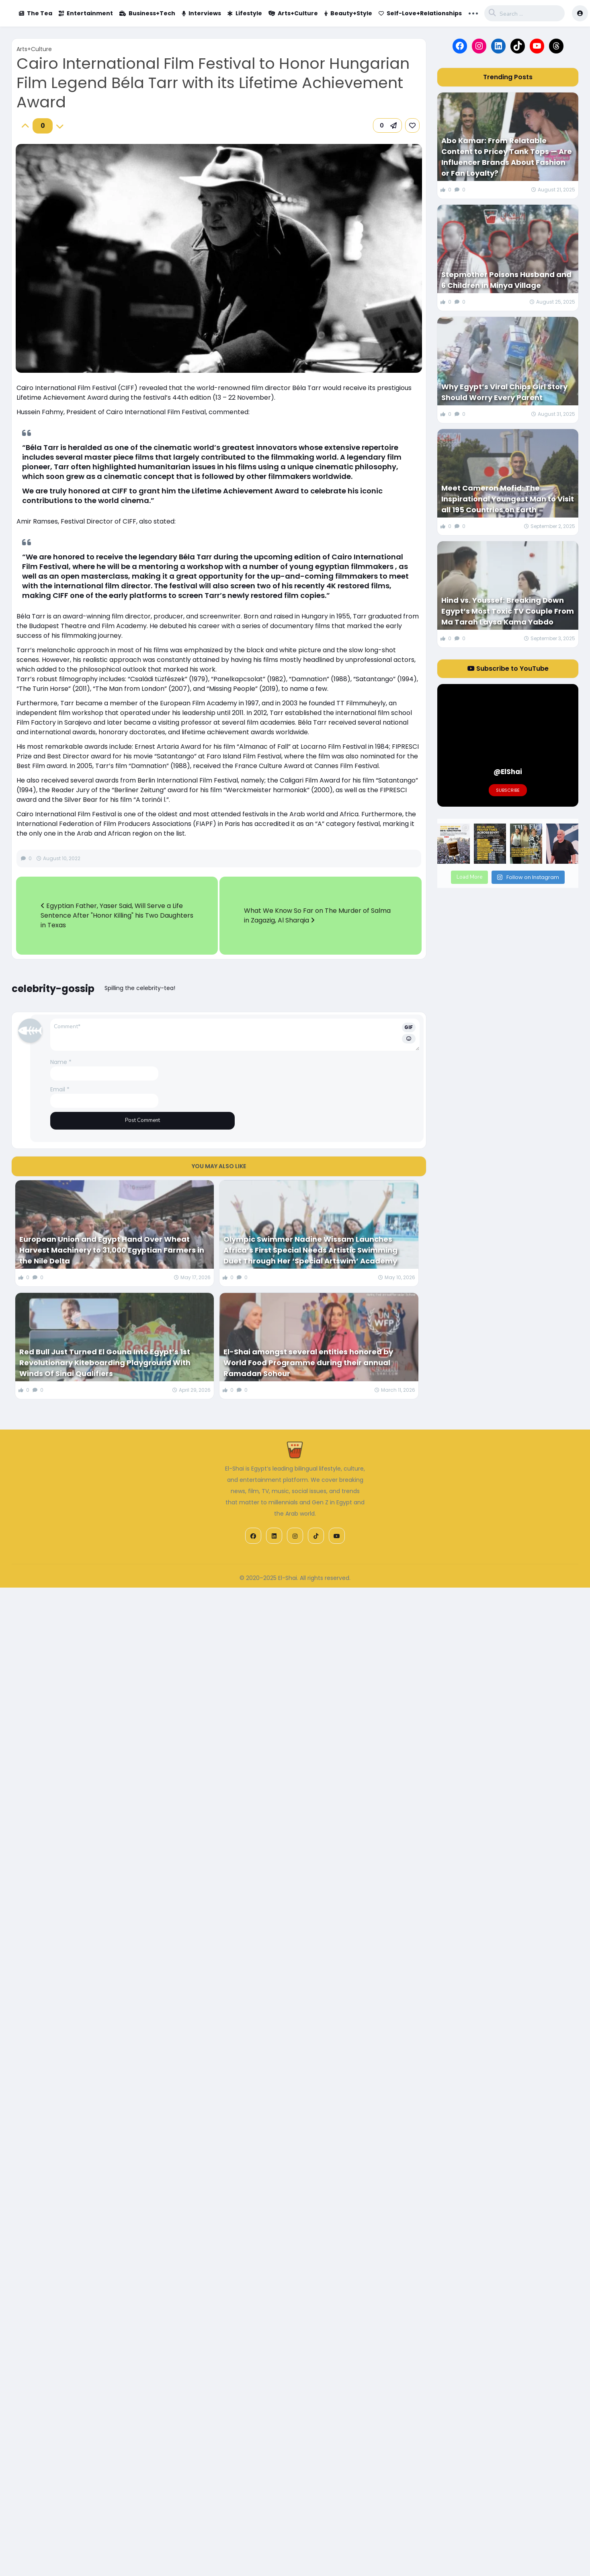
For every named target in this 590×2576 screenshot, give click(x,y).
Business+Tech (147, 13)
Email (60, 1089)
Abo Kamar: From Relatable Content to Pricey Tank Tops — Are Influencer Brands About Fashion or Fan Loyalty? (506, 157)
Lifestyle (244, 13)
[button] (387, 125)
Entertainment (86, 13)
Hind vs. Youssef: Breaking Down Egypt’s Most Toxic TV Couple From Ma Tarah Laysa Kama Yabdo (507, 611)
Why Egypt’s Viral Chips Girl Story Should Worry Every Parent (504, 392)
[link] (412, 125)
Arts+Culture (293, 13)
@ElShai (508, 771)
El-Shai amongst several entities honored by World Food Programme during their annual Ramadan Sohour (308, 1362)
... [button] (473, 12)
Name (61, 1062)
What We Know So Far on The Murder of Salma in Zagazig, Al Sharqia (317, 915)
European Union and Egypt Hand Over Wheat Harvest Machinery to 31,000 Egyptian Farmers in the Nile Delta (111, 1250)
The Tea (35, 13)
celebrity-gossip (53, 988)
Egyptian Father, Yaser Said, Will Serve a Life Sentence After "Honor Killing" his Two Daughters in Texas (117, 915)
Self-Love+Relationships (420, 13)
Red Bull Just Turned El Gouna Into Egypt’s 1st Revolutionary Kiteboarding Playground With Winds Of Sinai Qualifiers (105, 1362)
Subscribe (508, 790)
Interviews (201, 13)
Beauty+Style (348, 13)
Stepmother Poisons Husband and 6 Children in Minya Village (506, 279)
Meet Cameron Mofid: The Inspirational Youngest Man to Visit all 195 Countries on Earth (507, 499)
